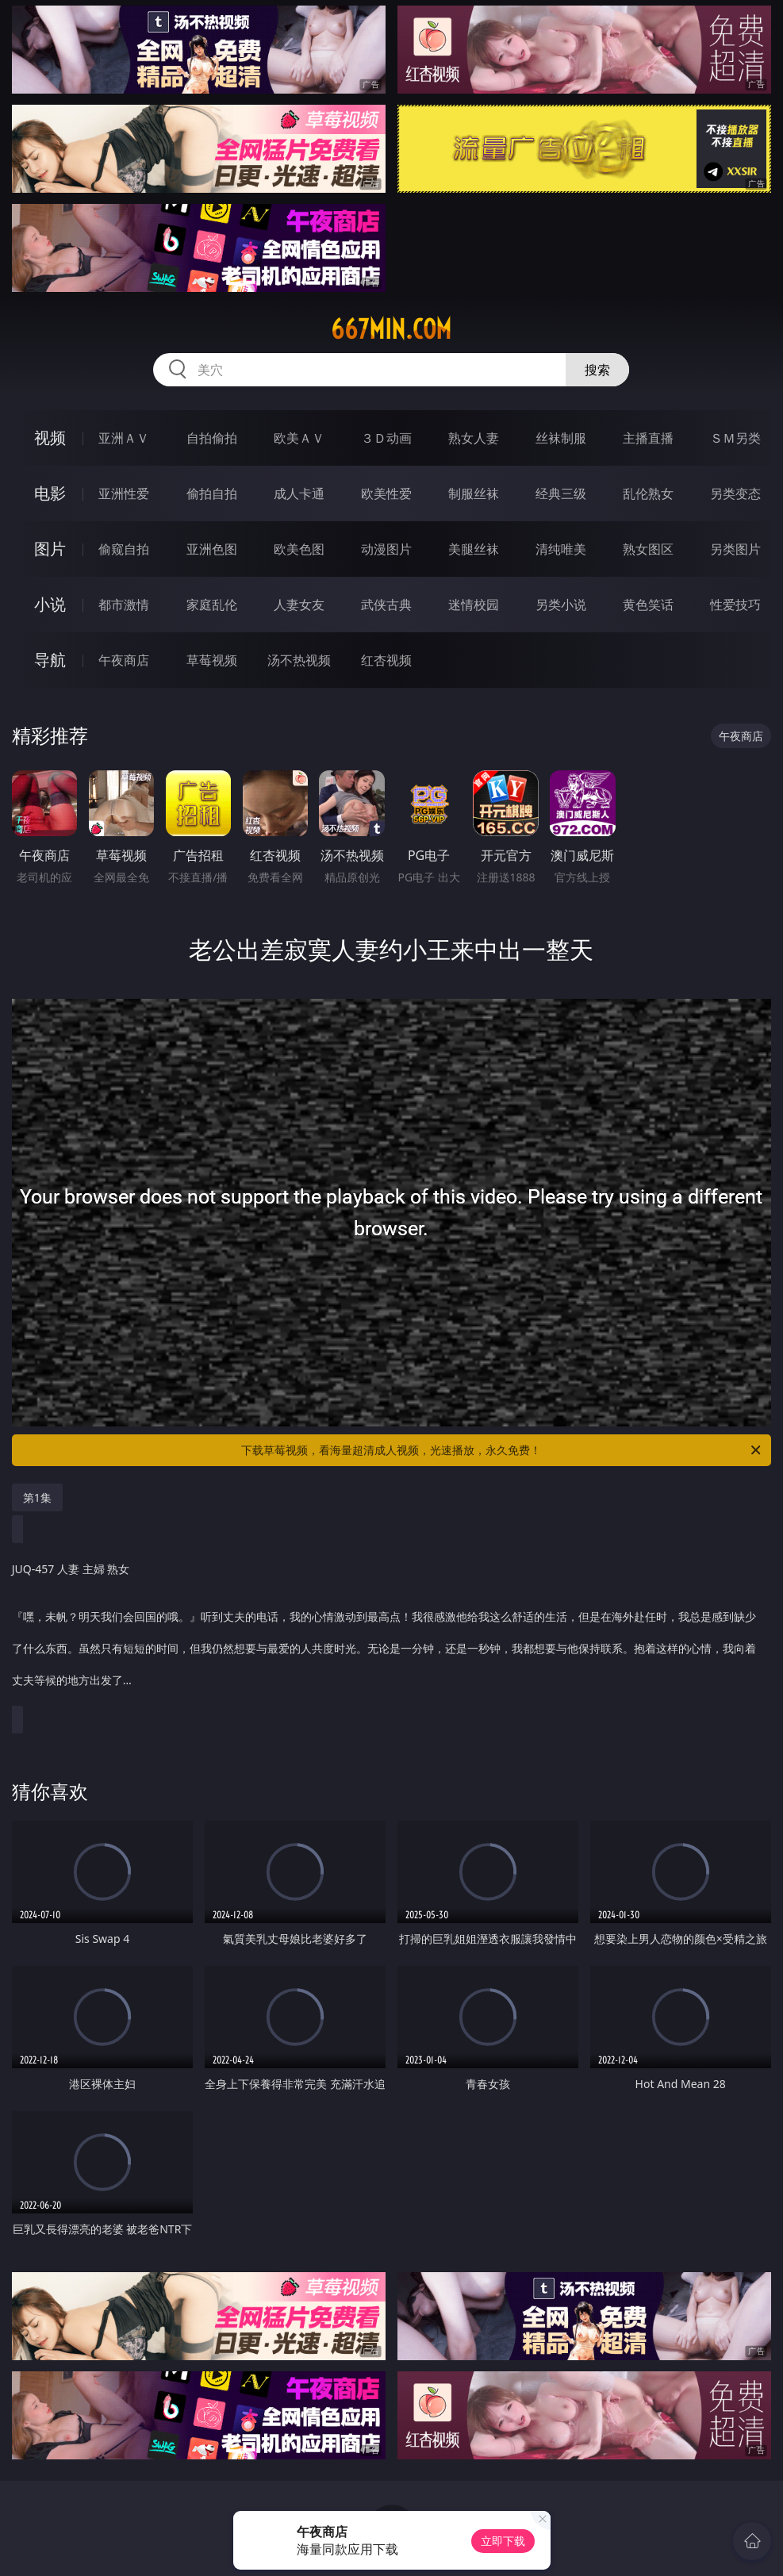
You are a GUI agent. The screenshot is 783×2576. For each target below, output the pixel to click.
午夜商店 (123, 660)
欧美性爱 (386, 493)
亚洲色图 (211, 549)
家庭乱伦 (211, 604)
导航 (50, 659)
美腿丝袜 (473, 549)
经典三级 (560, 493)
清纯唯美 (560, 549)
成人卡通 (299, 493)
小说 (50, 604)
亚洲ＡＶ (123, 438)
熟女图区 (648, 549)
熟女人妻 (473, 438)
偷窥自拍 (123, 549)
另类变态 (735, 493)
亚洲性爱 (123, 493)
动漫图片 (386, 549)
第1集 (37, 1497)
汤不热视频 (299, 660)
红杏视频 (386, 660)
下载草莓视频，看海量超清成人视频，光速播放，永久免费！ (502, 1450)
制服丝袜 (473, 493)
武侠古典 (386, 604)
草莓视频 (211, 660)
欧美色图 (299, 549)
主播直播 (648, 438)
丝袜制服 (560, 438)
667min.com (391, 329)
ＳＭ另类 (735, 438)
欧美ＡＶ (299, 438)
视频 (50, 437)
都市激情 (123, 604)
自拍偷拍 (211, 438)
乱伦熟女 (648, 493)
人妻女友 (299, 604)
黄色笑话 (648, 604)
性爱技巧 (735, 604)
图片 (50, 548)
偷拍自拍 (211, 493)
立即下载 (503, 2540)
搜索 (597, 369)
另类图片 (735, 549)
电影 (50, 493)
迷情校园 (473, 604)
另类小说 (560, 604)
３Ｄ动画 (386, 438)
